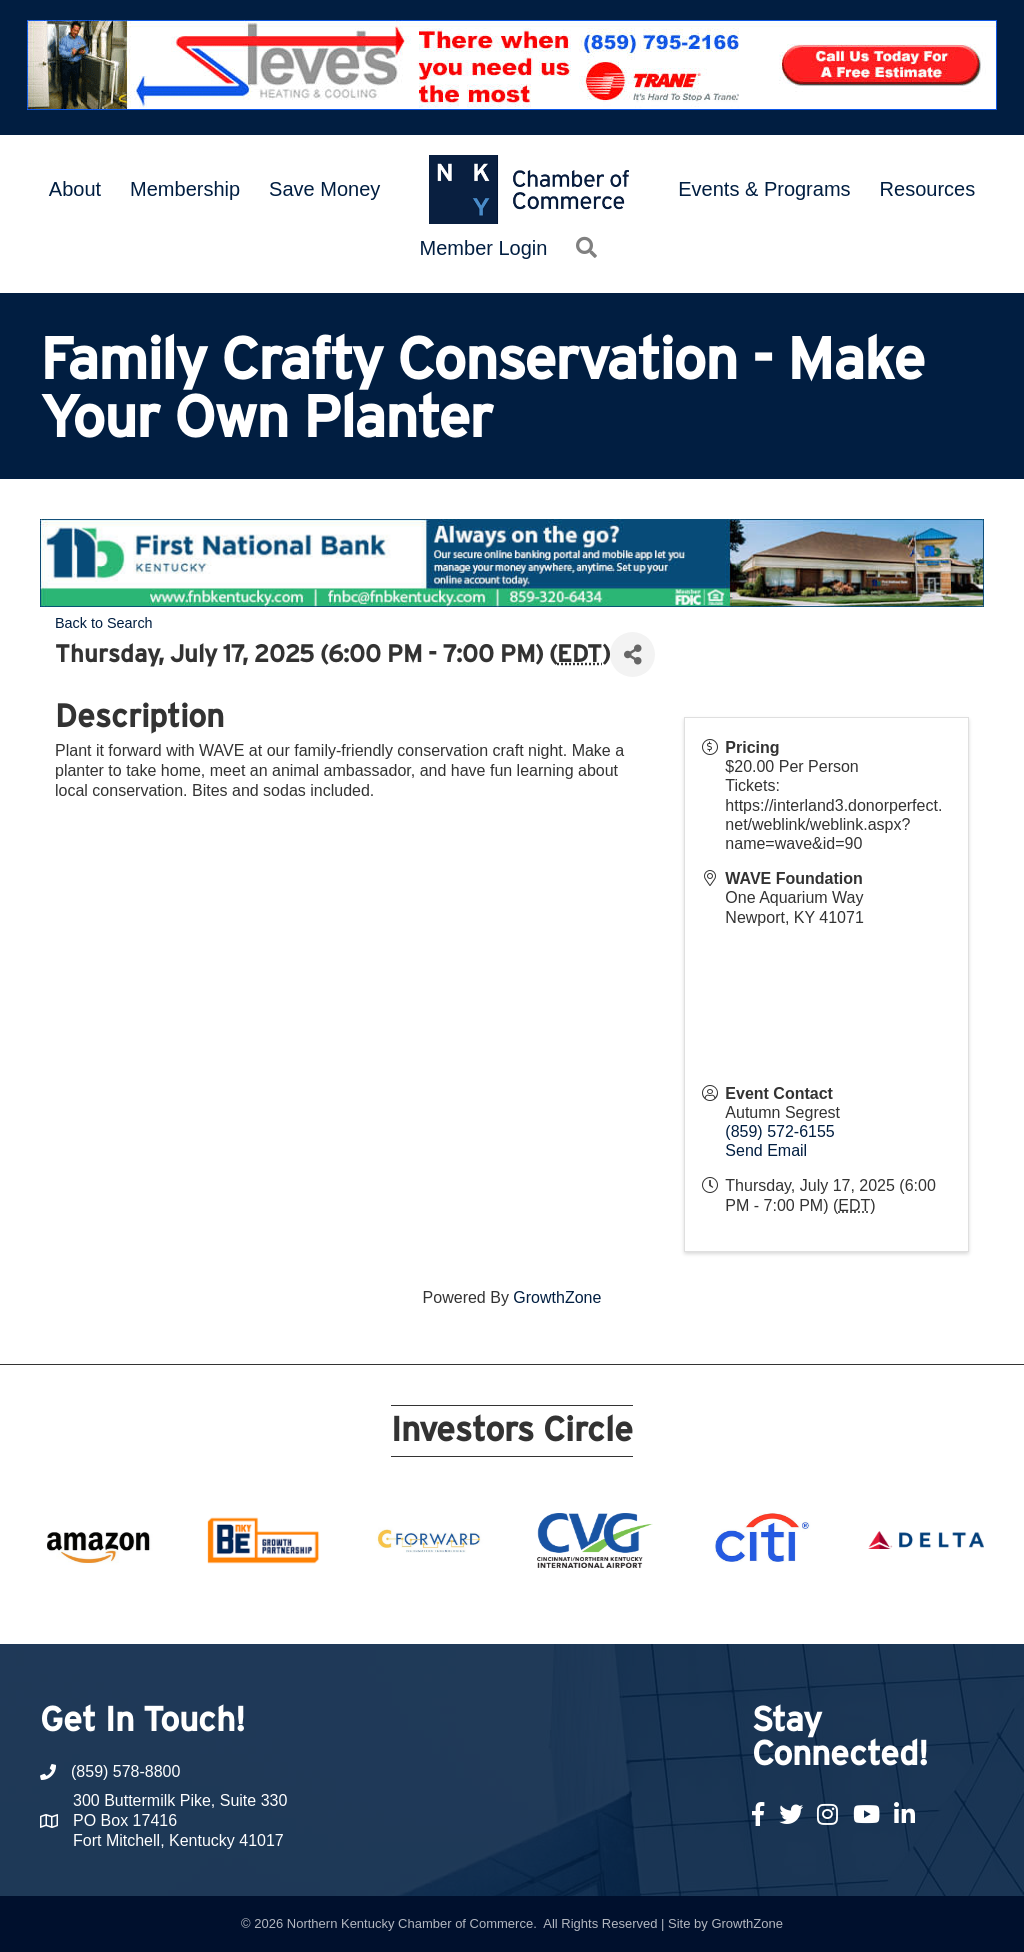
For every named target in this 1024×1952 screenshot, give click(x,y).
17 (656, 1607)
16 (632, 1607)
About (75, 189)
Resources (928, 189)
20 (728, 1607)
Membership (185, 189)
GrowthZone (557, 1297)
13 (560, 1607)
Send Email (766, 1150)
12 (536, 1607)
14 (584, 1607)
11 (512, 1607)
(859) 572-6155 (779, 1131)
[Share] (632, 654)
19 (704, 1607)
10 (488, 1607)
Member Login (484, 248)
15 (608, 1607)
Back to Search (104, 623)
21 (752, 1607)
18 (680, 1607)
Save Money (324, 189)
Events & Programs (764, 189)
